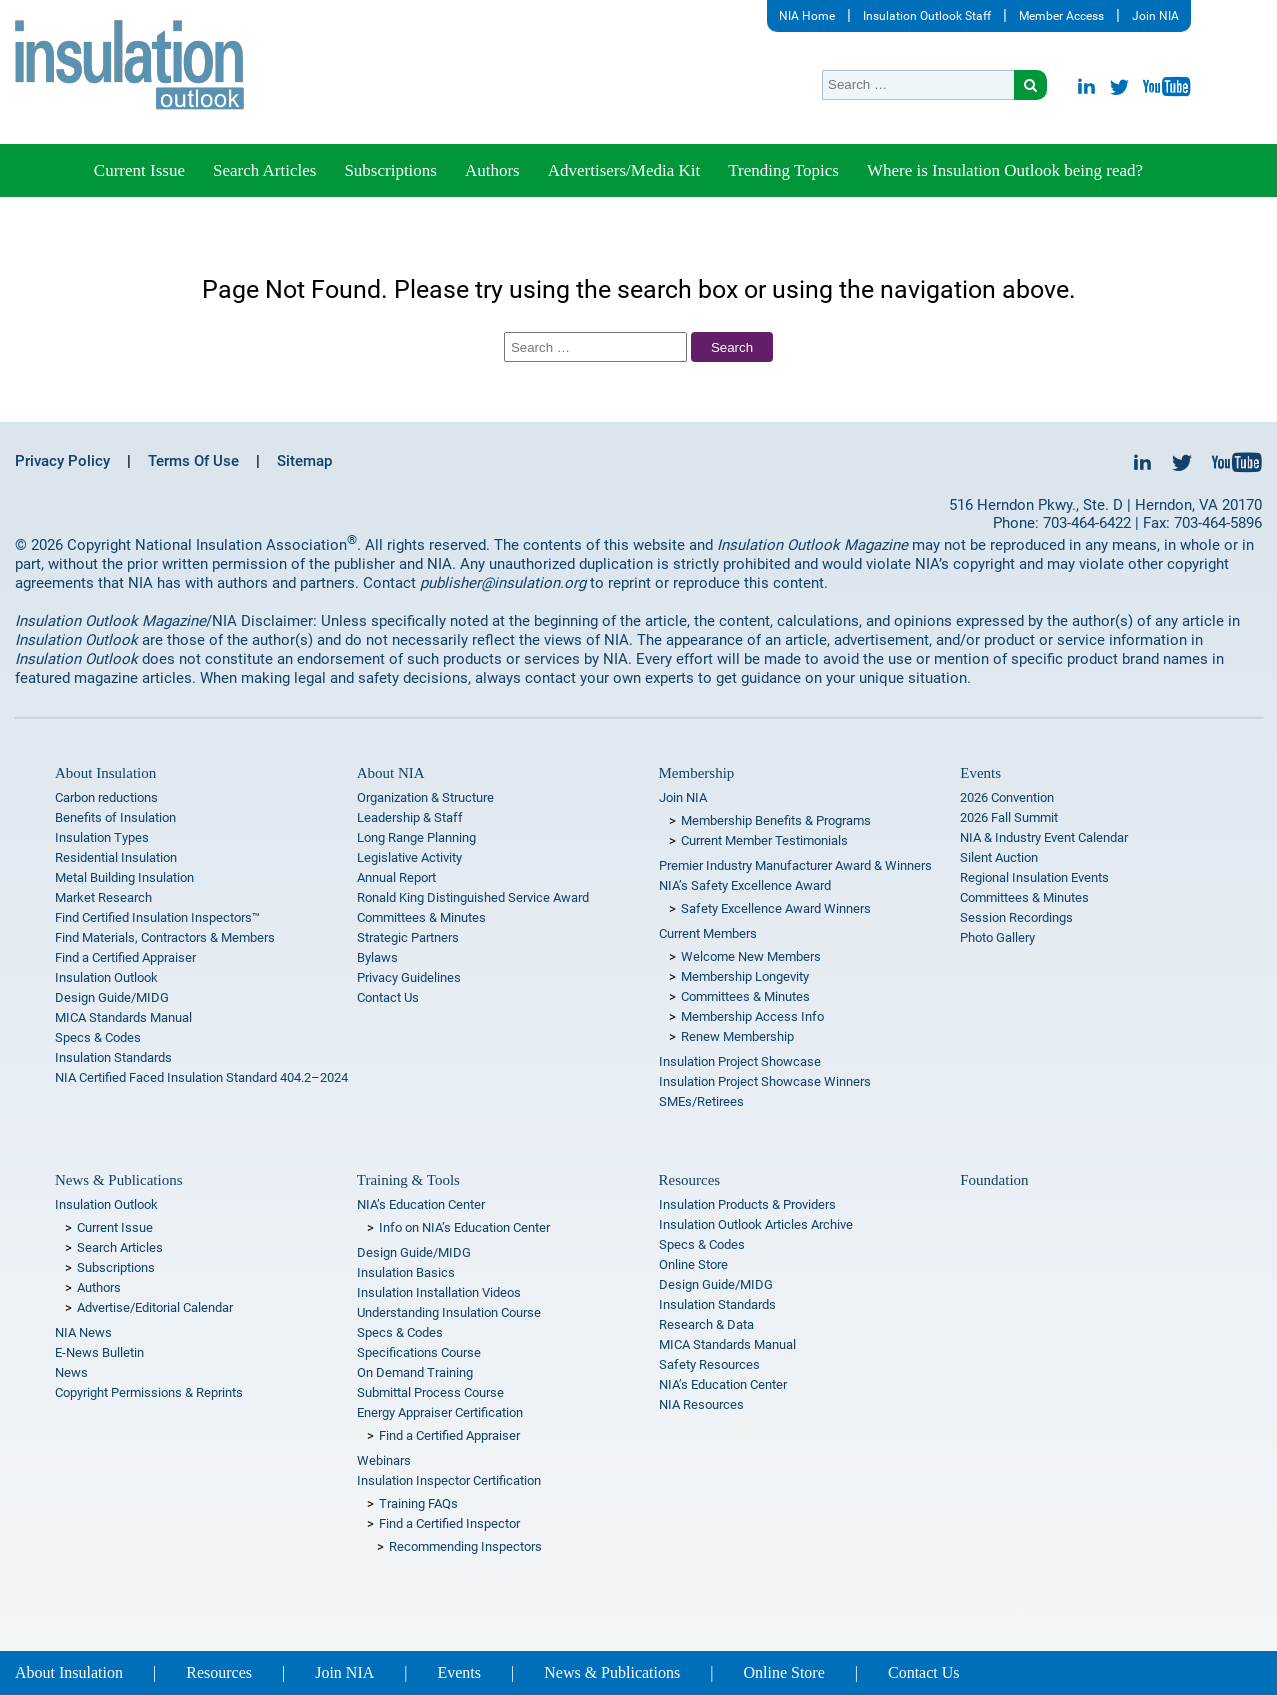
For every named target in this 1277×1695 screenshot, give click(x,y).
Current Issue (139, 170)
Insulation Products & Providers (747, 1204)
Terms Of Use (193, 461)
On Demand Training (415, 1372)
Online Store (693, 1264)
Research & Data (706, 1324)
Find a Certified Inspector (449, 1523)
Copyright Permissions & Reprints (149, 1392)
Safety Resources (709, 1364)
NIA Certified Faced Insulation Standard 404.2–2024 (201, 1077)
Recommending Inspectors (465, 1546)
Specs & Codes (98, 1037)
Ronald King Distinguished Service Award (473, 897)
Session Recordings (1016, 917)
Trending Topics (783, 170)
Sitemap (304, 461)
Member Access (1061, 16)
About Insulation (105, 773)
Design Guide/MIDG (112, 997)
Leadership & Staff (410, 817)
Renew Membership (737, 1036)
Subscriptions (390, 170)
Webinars (384, 1460)
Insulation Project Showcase (740, 1061)
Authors (492, 170)
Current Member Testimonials (764, 840)
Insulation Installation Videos (439, 1292)
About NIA (391, 773)
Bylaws (377, 957)
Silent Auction (999, 857)
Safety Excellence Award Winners (776, 908)
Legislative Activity (409, 857)
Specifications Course (419, 1352)
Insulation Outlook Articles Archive (756, 1224)
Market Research (103, 897)
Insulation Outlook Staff (927, 16)
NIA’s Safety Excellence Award (745, 885)
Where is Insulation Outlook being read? (1005, 170)
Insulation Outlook (106, 977)
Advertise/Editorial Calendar (155, 1307)
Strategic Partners (408, 937)
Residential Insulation (116, 857)
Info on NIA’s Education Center (464, 1227)
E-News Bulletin (99, 1352)
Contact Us (388, 997)
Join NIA (1155, 16)
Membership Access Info (752, 1016)
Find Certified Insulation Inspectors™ (157, 917)
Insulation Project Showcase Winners (765, 1081)
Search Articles (264, 170)
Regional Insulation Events (1034, 877)
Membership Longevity (745, 976)
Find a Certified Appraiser (125, 957)
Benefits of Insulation (115, 817)
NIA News (83, 1332)
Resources (690, 1180)
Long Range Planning (416, 837)
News (71, 1372)
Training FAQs (418, 1503)
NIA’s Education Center (421, 1204)
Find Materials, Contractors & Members (165, 937)
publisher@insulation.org (503, 583)
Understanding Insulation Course (449, 1312)
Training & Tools (408, 1180)
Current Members (708, 933)
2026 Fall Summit (1009, 817)
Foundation (994, 1180)
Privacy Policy (62, 461)
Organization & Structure (425, 797)
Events (980, 773)
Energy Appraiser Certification (440, 1412)
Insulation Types (102, 837)
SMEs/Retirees (701, 1101)
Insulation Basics (406, 1272)
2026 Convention (1007, 797)
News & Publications (119, 1180)
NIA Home (807, 16)
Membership (697, 773)
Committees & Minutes (421, 917)
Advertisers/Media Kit (624, 170)
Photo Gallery (997, 937)
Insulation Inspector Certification (449, 1480)
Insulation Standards (113, 1057)
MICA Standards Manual (123, 1017)
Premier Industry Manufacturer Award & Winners (795, 865)
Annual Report (396, 877)
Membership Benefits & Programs (776, 820)
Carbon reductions (106, 797)
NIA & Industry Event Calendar (1044, 837)
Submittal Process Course (430, 1392)
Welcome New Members (751, 956)
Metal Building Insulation (124, 877)
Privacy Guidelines (409, 977)
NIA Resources (701, 1404)
